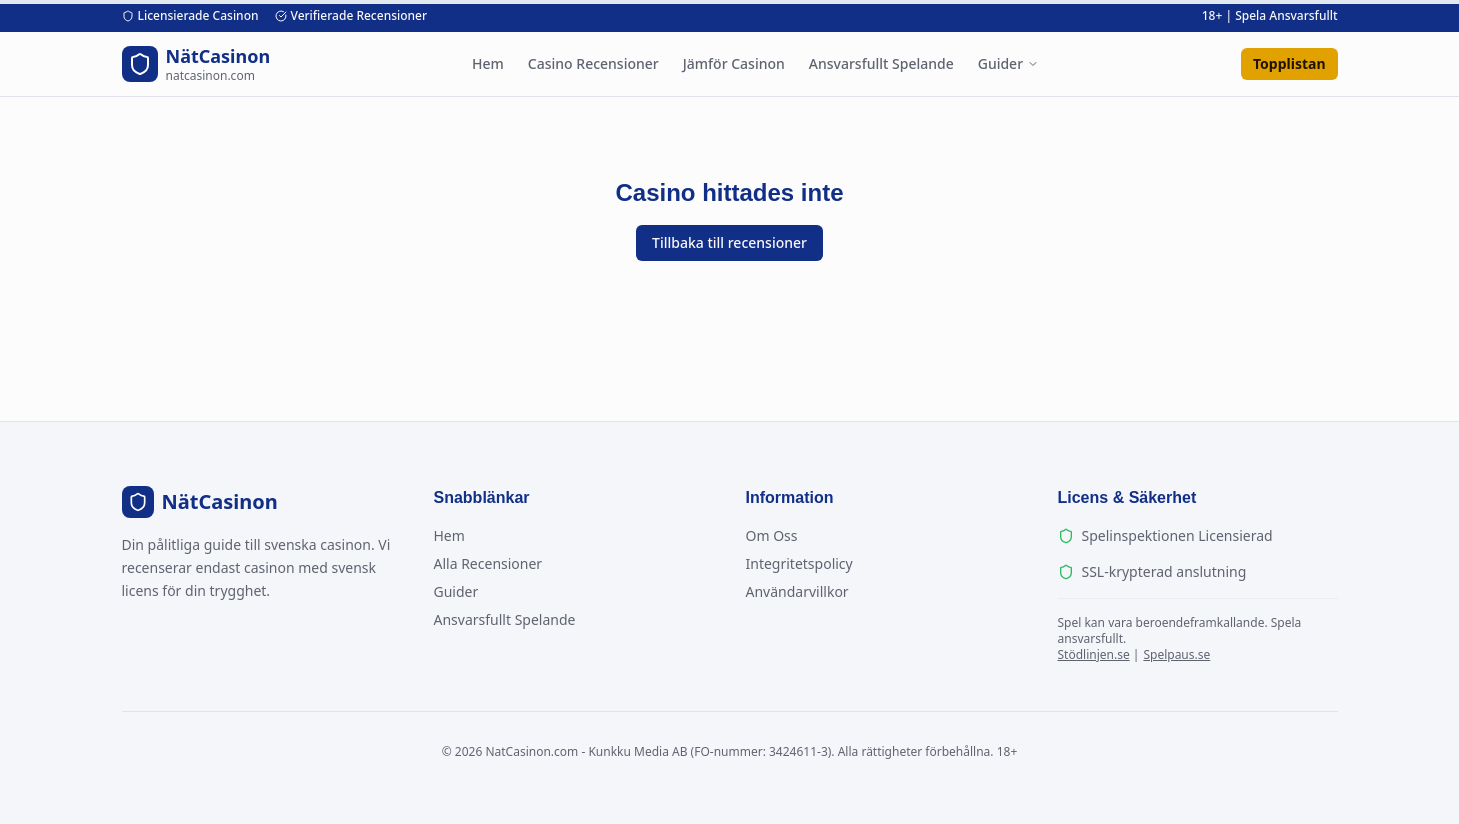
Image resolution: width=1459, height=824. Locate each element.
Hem (488, 63)
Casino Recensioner (593, 63)
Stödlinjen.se (1094, 654)
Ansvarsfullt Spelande (881, 63)
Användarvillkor (797, 591)
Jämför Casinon (734, 63)
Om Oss (772, 535)
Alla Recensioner (488, 563)
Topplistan (1289, 63)
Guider (1008, 63)
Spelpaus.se (1176, 654)
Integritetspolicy (799, 563)
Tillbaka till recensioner (729, 242)
